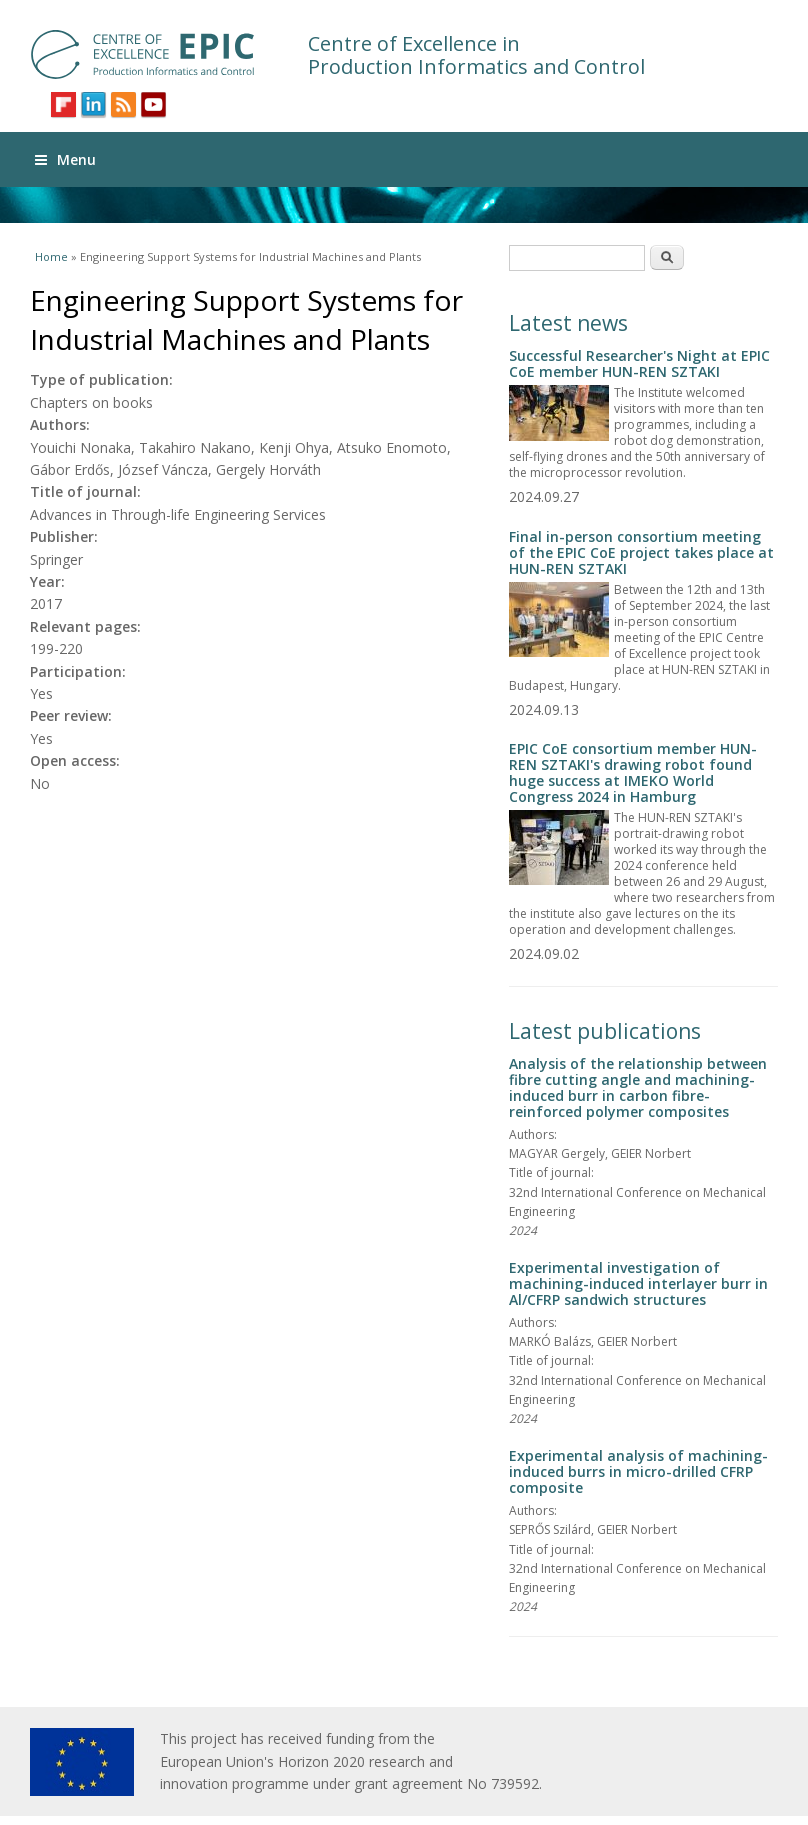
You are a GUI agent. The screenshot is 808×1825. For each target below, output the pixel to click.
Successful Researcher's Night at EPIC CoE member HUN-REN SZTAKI (639, 363)
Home (51, 256)
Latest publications (605, 1031)
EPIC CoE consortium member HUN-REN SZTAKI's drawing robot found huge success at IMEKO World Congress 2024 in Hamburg (633, 772)
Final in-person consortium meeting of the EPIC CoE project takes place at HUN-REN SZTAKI (641, 552)
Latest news (568, 323)
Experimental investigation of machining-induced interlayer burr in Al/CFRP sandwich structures (638, 1283)
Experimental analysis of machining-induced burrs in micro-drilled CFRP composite (638, 1471)
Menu (65, 159)
